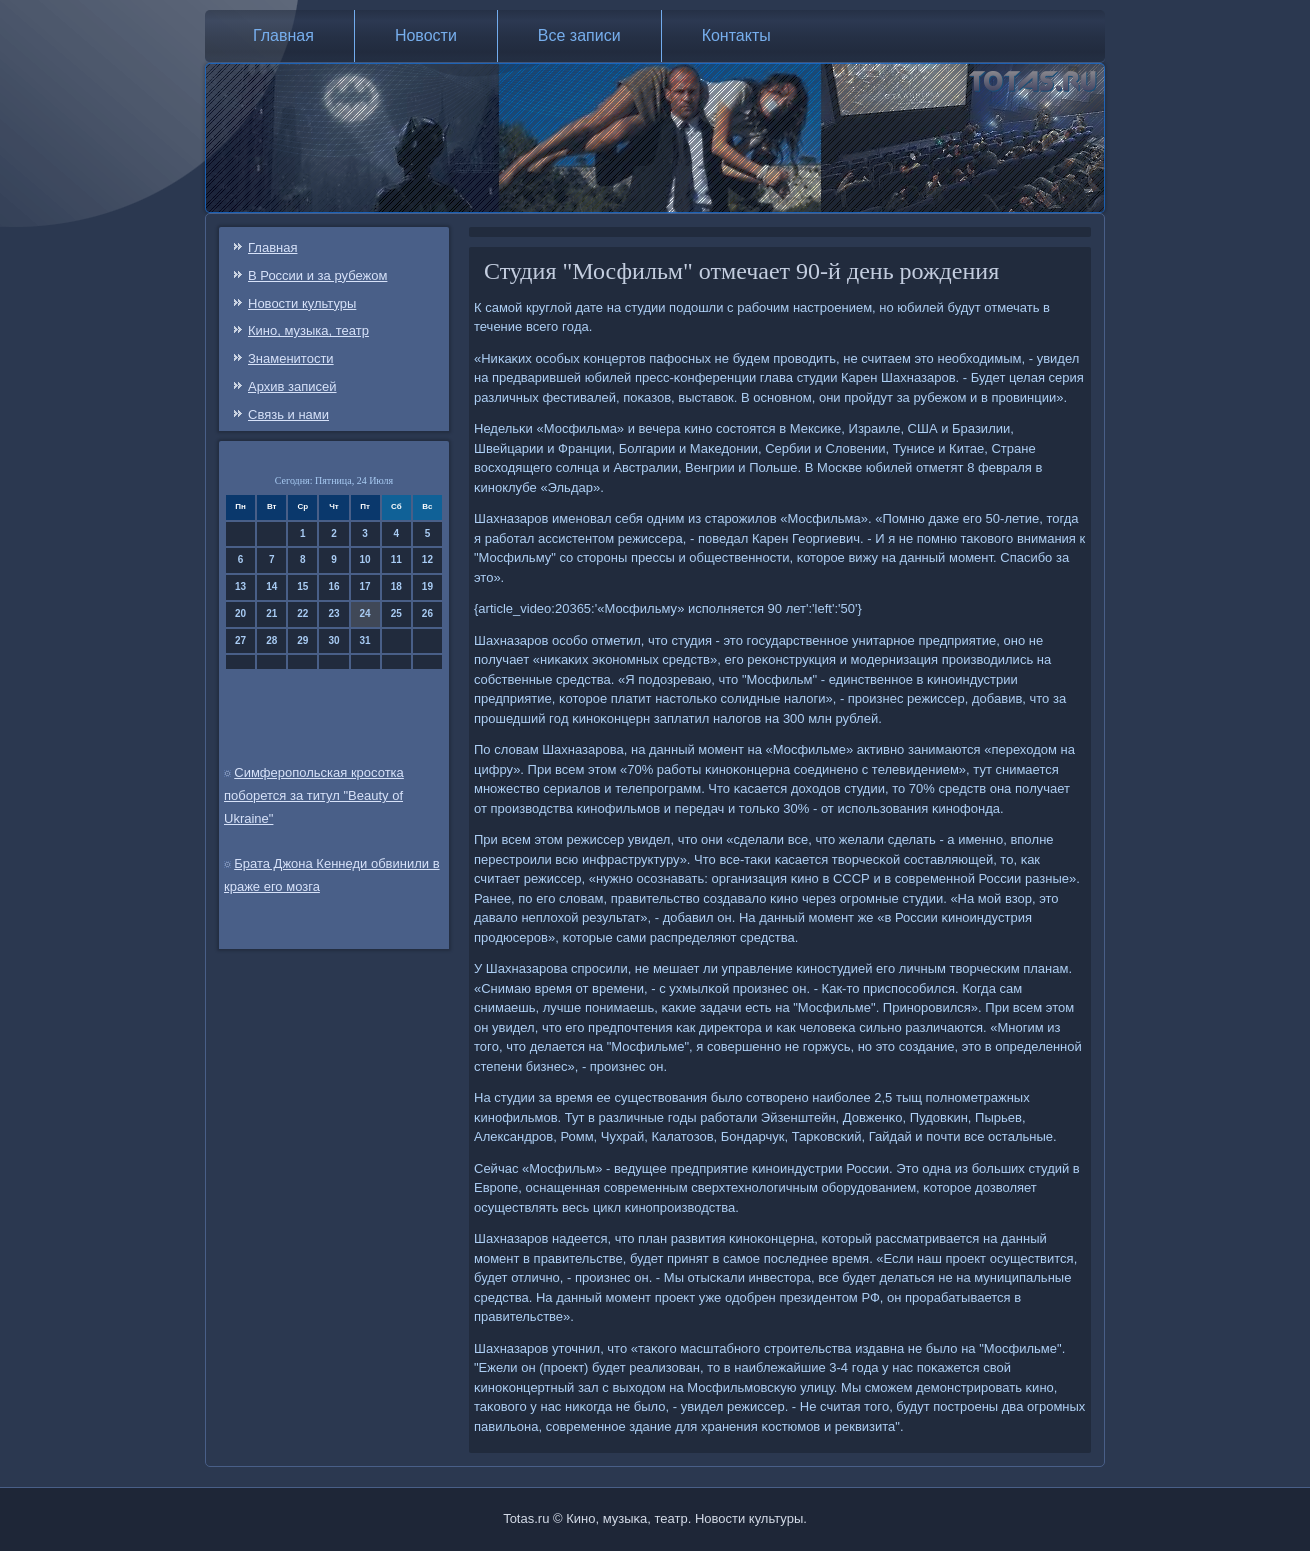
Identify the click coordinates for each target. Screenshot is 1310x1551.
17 (365, 586)
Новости (426, 35)
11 (396, 559)
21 (271, 613)
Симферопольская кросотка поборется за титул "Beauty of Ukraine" (314, 795)
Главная (283, 35)
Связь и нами (288, 414)
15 (302, 586)
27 (240, 640)
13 (240, 586)
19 (427, 586)
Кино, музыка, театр (308, 330)
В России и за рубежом (317, 275)
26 (427, 613)
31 (365, 640)
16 (333, 586)
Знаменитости (291, 358)
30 (333, 640)
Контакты (736, 35)
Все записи (579, 35)
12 (427, 559)
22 (302, 613)
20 (240, 613)
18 (396, 586)
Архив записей (292, 386)
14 (271, 586)
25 (396, 613)
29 (302, 640)
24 (365, 613)
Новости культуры (302, 303)
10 (365, 559)
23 (333, 613)
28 (271, 640)
